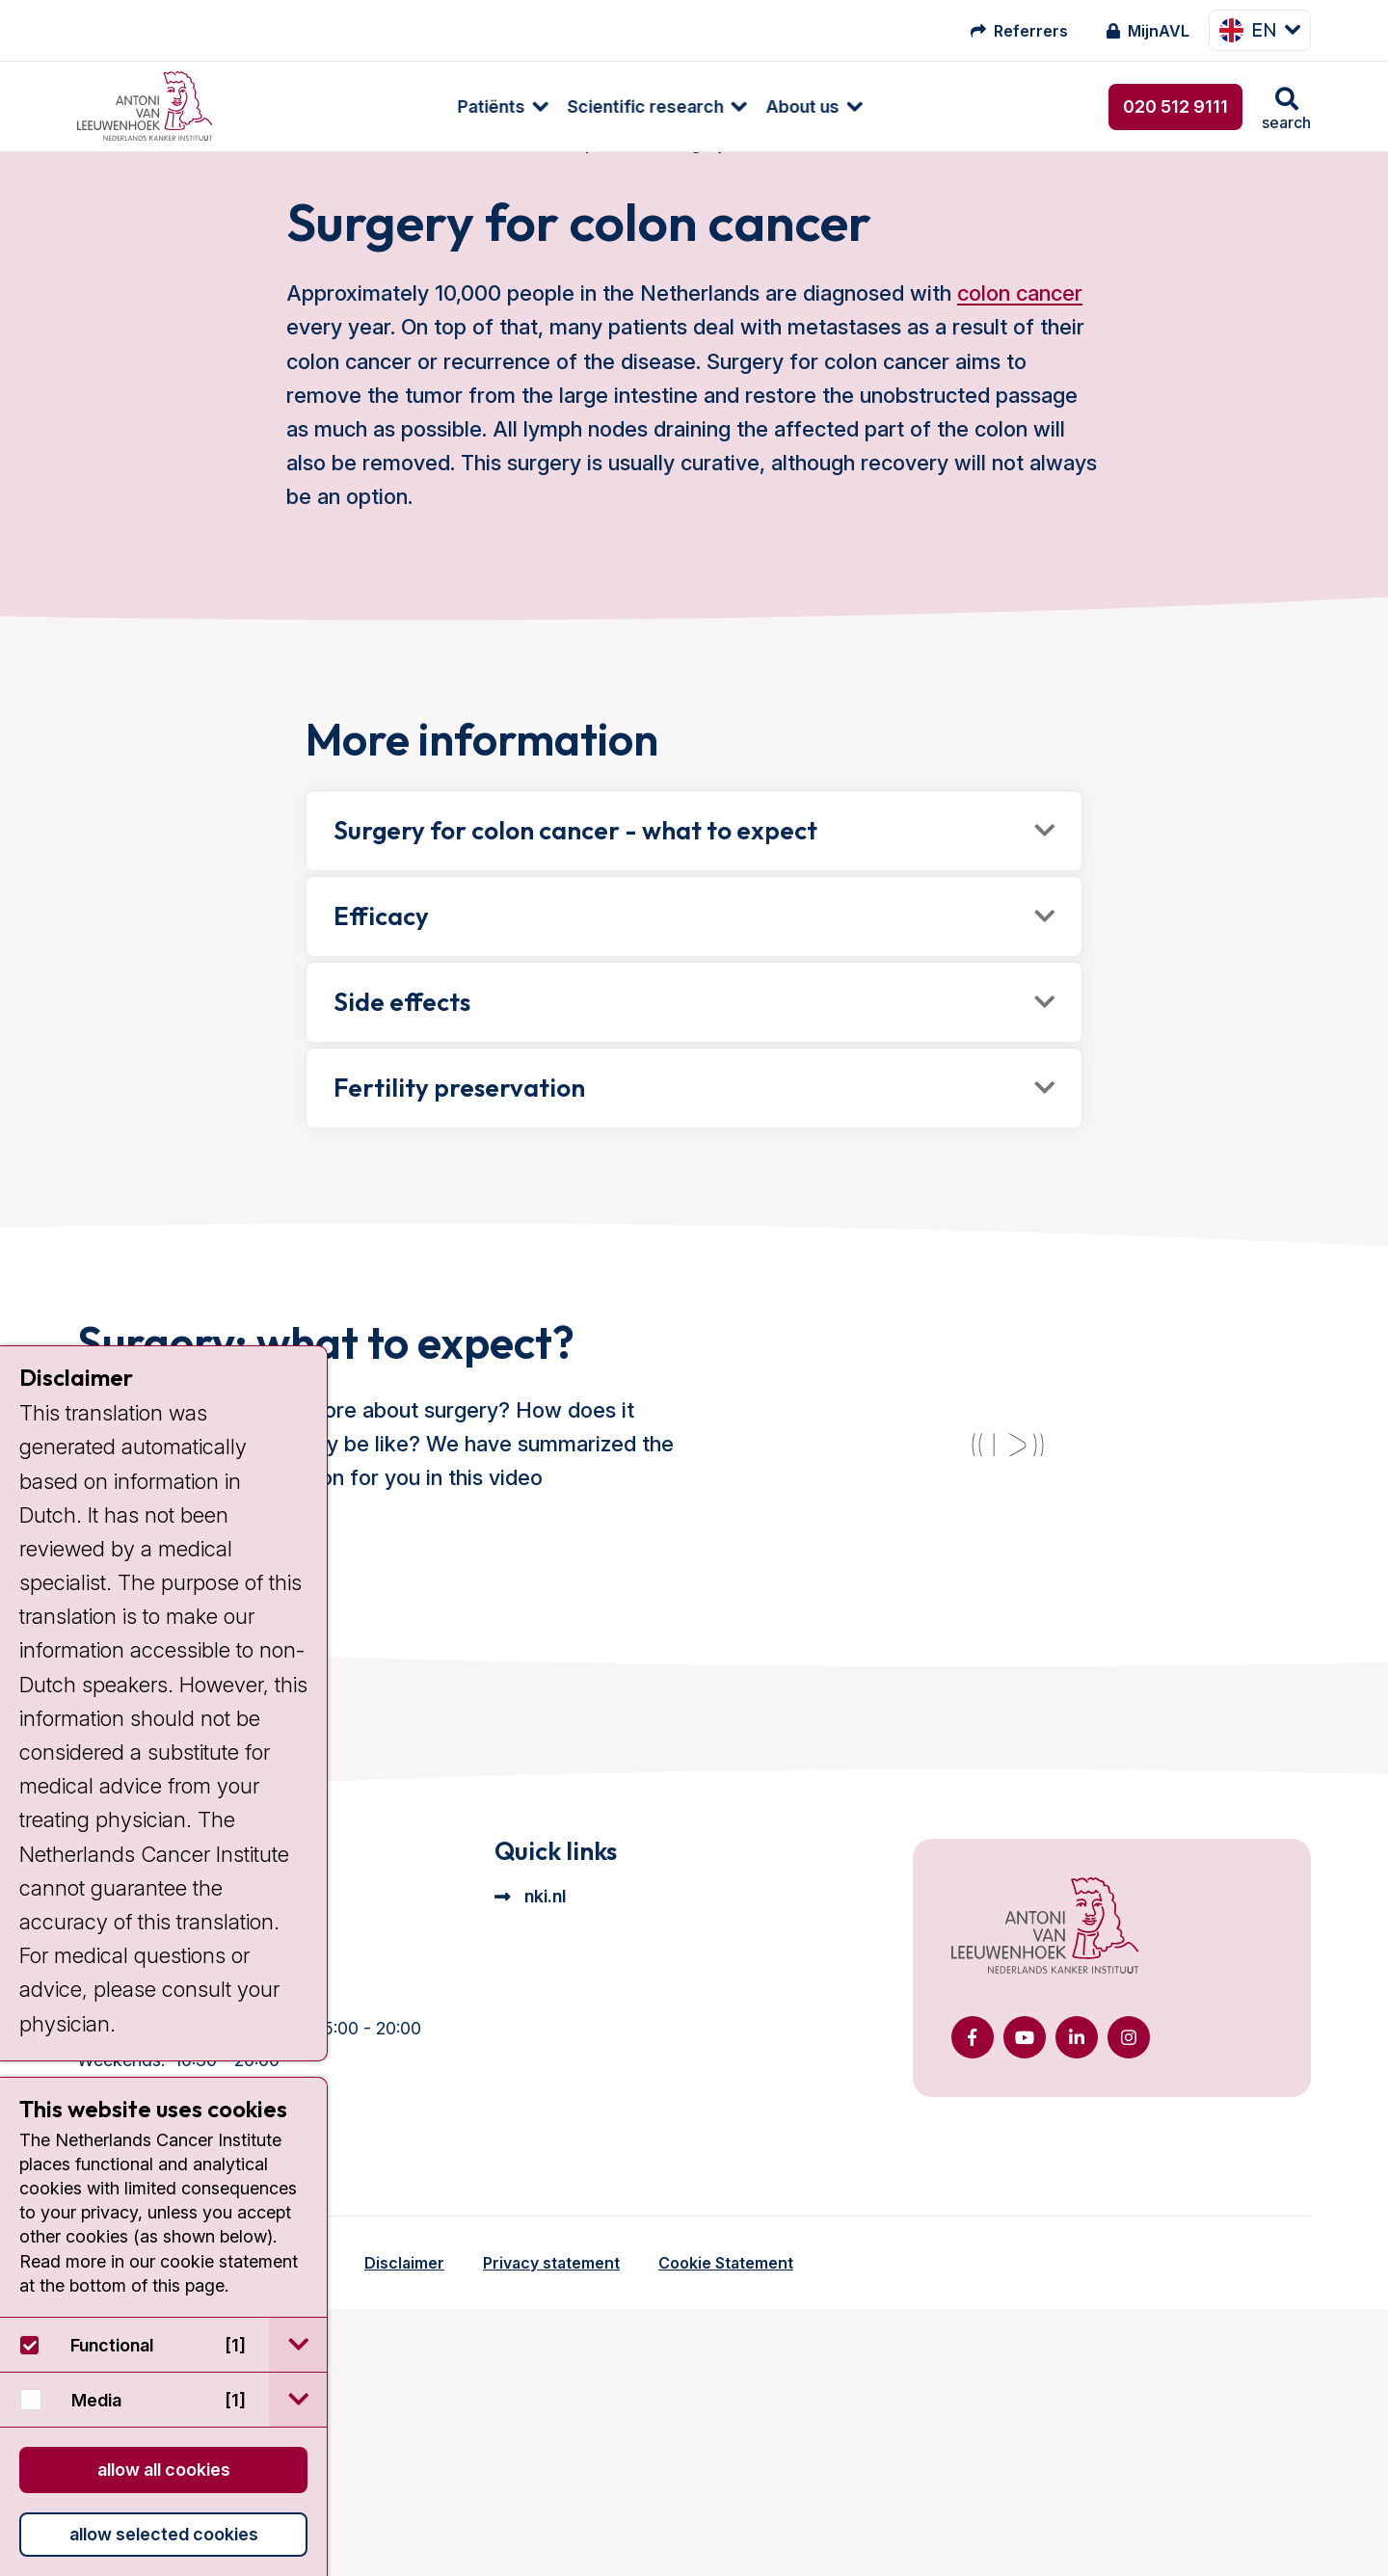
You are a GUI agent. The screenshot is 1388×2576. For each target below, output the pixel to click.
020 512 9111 (1175, 106)
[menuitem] (286, 106)
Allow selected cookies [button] (163, 2534)
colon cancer (1019, 331)
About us (595, 106)
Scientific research (438, 106)
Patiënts (284, 106)
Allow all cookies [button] (163, 2469)
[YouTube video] (1007, 1586)
